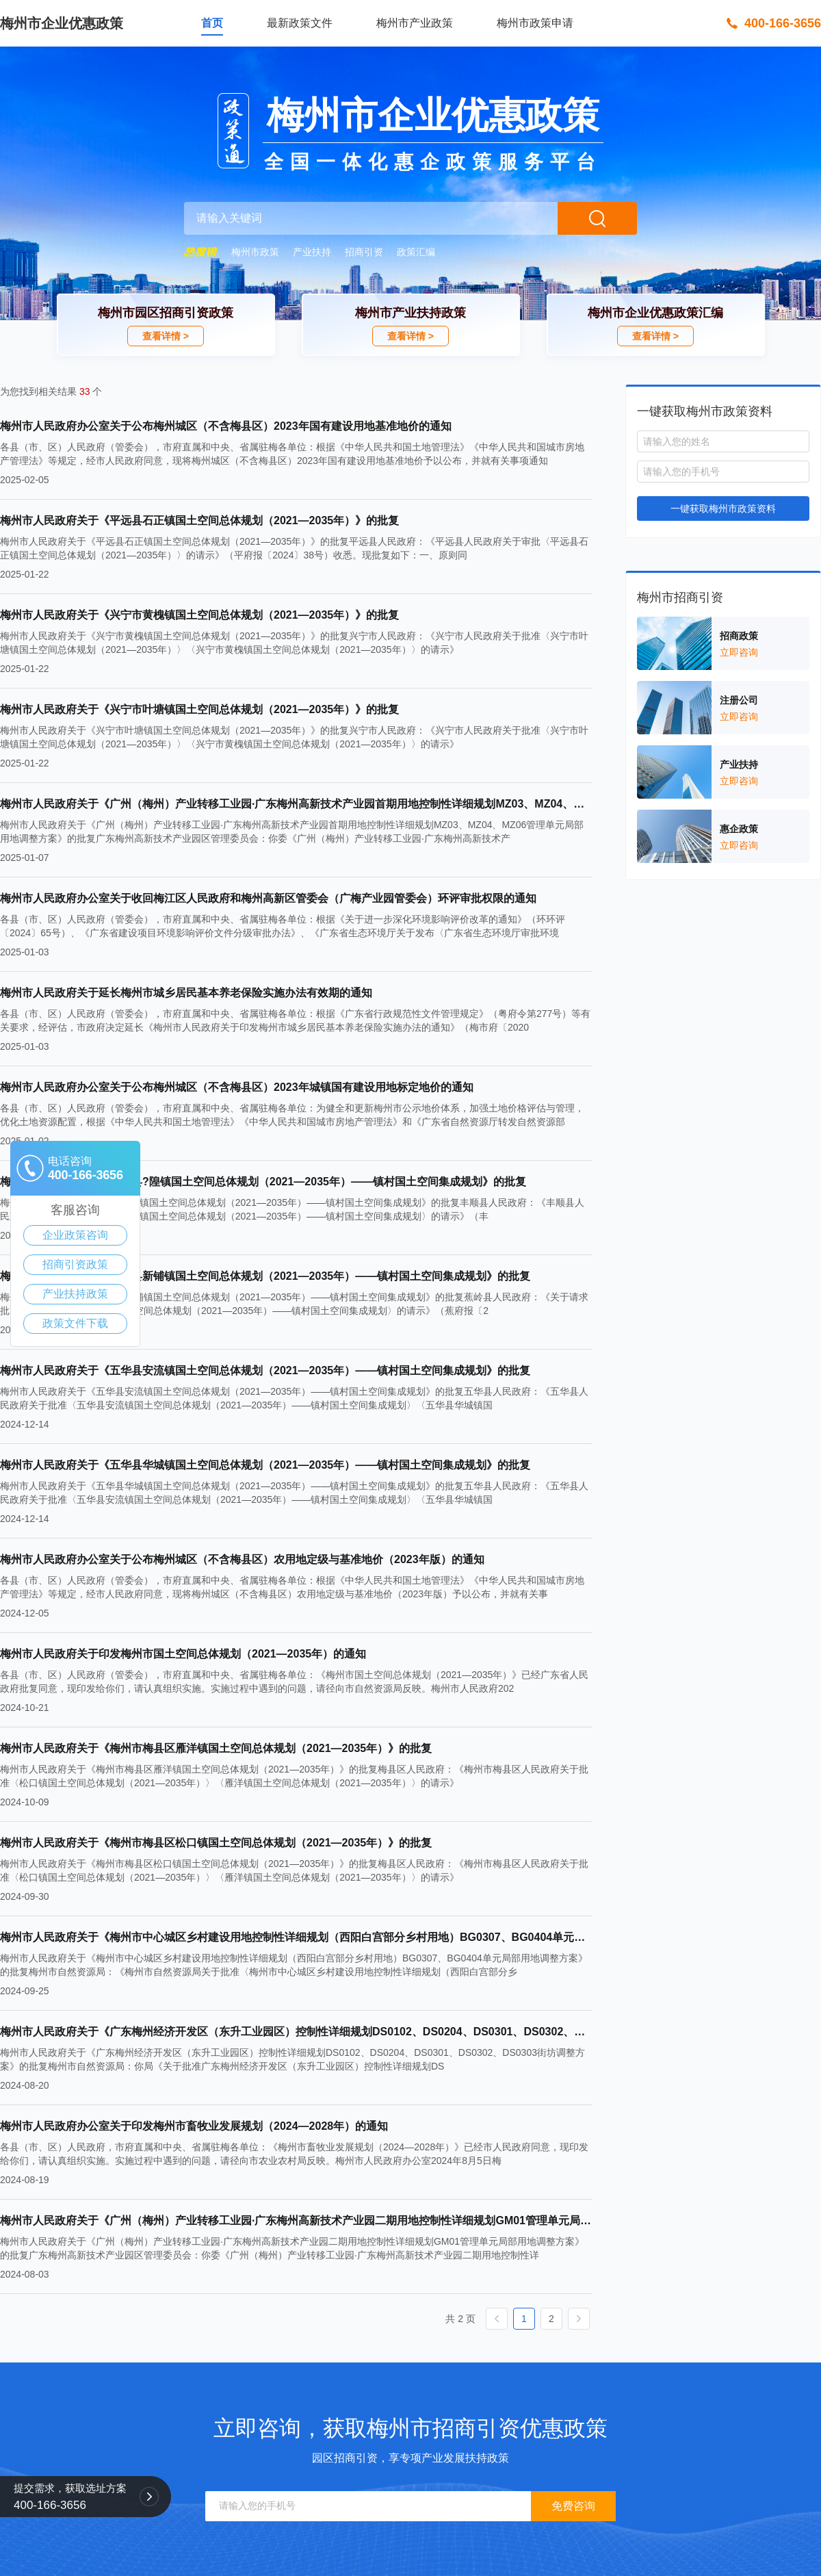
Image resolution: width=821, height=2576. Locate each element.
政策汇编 (416, 251)
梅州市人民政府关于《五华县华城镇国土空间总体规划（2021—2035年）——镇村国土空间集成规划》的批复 (265, 1465)
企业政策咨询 (75, 1235)
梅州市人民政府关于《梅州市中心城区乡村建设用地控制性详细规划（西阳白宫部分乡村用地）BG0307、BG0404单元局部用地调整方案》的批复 (296, 1937)
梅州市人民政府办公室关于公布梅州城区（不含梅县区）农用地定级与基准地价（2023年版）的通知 (242, 1559)
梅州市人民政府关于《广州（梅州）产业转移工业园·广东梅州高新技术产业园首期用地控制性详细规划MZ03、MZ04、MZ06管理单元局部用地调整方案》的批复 (296, 804)
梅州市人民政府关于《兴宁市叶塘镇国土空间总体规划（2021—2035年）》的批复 (199, 709)
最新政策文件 (300, 23)
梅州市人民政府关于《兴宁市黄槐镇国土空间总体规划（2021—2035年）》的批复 (199, 615)
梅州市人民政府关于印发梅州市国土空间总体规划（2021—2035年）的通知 (183, 1654)
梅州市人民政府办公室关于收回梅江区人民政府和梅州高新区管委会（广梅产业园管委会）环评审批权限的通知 (268, 898)
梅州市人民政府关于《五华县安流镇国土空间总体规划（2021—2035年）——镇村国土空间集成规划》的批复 (265, 1370)
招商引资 (364, 251)
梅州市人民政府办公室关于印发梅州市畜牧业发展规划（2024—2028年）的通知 (194, 2126)
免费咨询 (573, 2506)
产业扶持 (312, 251)
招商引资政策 (75, 1264)
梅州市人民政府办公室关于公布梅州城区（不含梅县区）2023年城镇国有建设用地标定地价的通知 (236, 1087)
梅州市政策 (255, 251)
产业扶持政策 (75, 1294)
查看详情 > (165, 336)
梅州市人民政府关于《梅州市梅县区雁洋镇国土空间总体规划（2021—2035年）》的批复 (216, 1748)
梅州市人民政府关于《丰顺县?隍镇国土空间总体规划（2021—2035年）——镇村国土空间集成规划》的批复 (263, 1181)
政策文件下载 (75, 1323)
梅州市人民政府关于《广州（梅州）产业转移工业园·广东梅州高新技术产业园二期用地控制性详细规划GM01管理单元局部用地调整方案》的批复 (296, 2220)
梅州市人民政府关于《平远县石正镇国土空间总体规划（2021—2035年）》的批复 (199, 520)
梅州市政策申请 (535, 23)
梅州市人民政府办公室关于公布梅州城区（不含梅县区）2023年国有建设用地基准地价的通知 (226, 426)
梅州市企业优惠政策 (61, 23)
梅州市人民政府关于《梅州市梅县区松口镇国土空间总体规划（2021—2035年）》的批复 (216, 1843)
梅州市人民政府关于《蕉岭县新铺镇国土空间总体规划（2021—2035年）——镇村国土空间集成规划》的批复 (265, 1276)
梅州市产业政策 (414, 23)
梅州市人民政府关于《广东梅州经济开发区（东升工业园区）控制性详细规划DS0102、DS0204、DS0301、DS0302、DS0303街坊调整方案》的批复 (296, 2031)
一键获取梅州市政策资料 (723, 508)
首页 (212, 23)
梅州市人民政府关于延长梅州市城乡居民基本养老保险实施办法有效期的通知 (186, 993)
